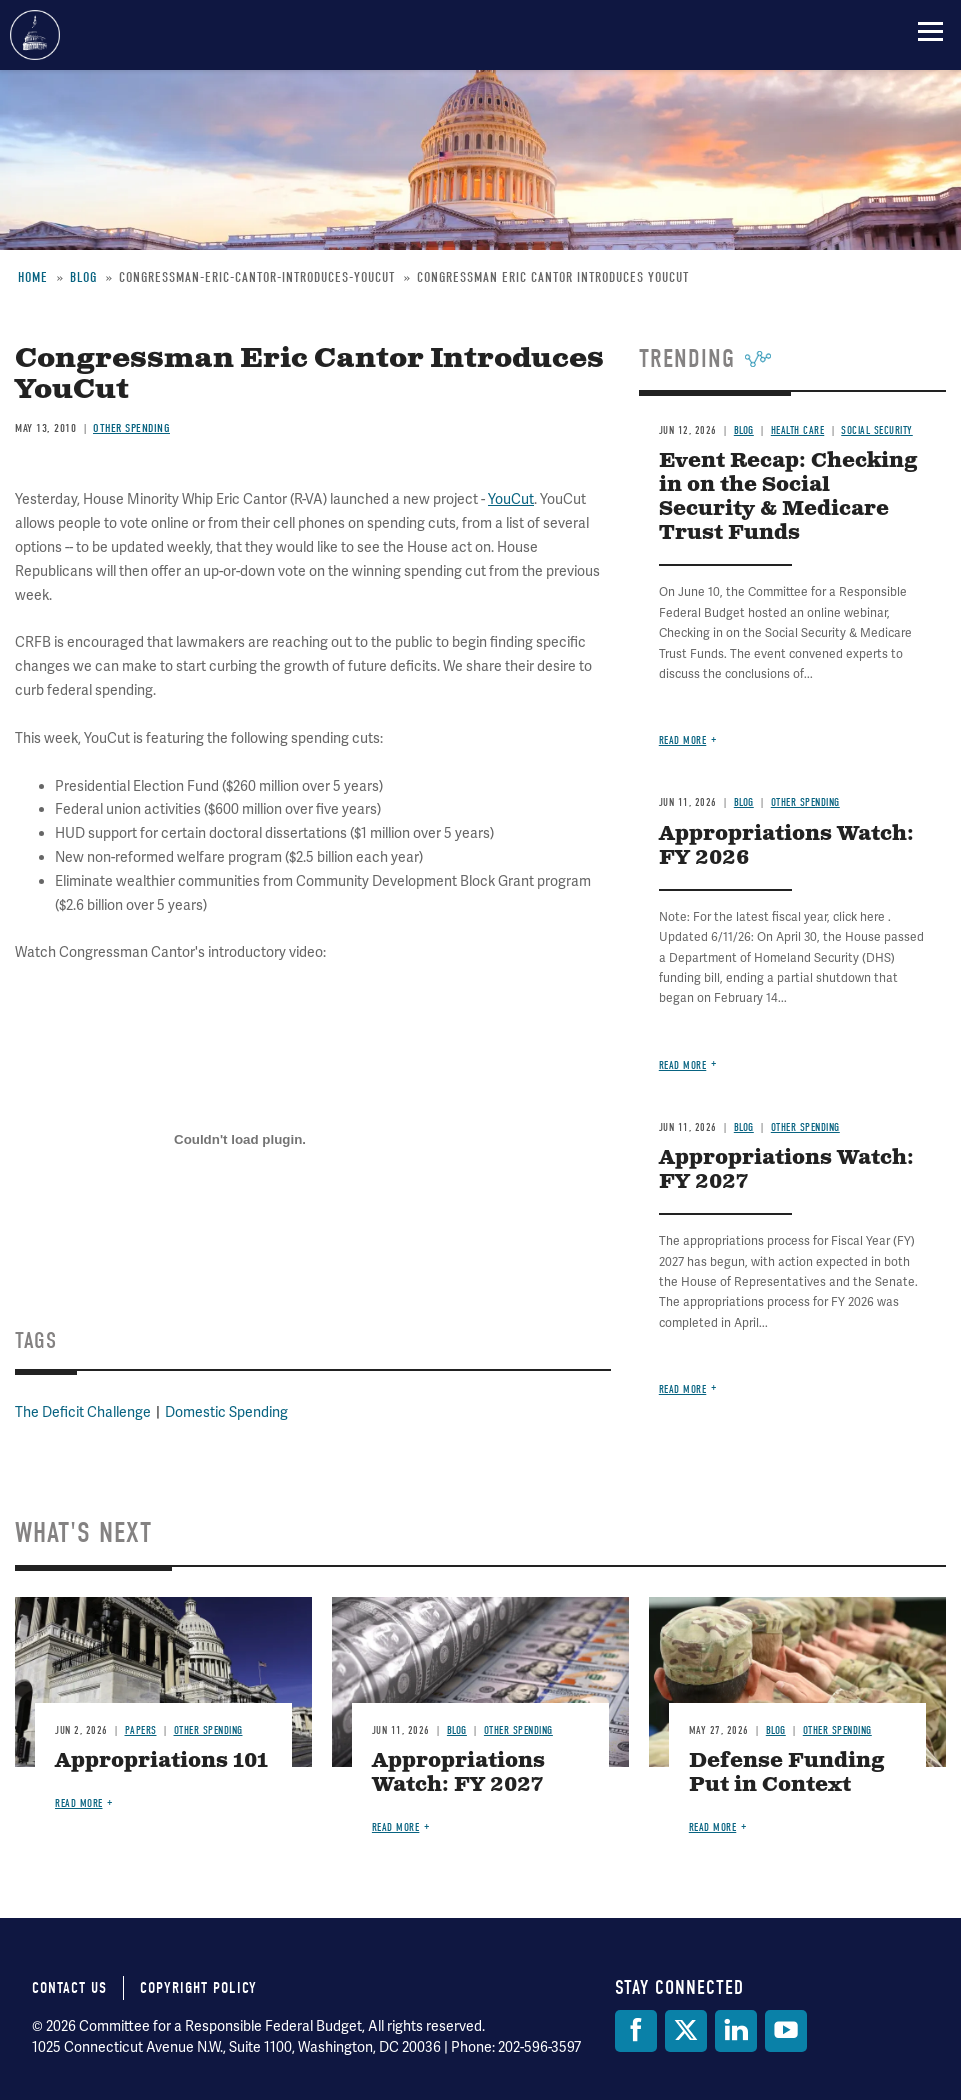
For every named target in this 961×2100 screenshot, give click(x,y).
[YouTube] (786, 2031)
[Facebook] (636, 2031)
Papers (141, 1730)
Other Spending (131, 428)
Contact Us (69, 1988)
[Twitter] (686, 2031)
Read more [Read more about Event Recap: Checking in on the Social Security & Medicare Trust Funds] (683, 740)
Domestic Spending (226, 1412)
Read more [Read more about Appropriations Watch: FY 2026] (683, 1065)
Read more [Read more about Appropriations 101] (79, 1803)
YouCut (511, 499)
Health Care (798, 430)
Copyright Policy (198, 1988)
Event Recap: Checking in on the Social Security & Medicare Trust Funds (788, 497)
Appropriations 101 (161, 1761)
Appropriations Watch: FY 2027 (786, 1170)
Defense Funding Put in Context (787, 1773)
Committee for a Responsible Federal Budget (35, 35)
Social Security (877, 430)
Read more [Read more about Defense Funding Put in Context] (713, 1827)
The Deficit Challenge (83, 1412)
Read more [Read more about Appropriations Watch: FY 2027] (683, 1389)
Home (33, 277)
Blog (83, 277)
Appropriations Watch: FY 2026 (786, 846)
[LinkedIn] (736, 2031)
